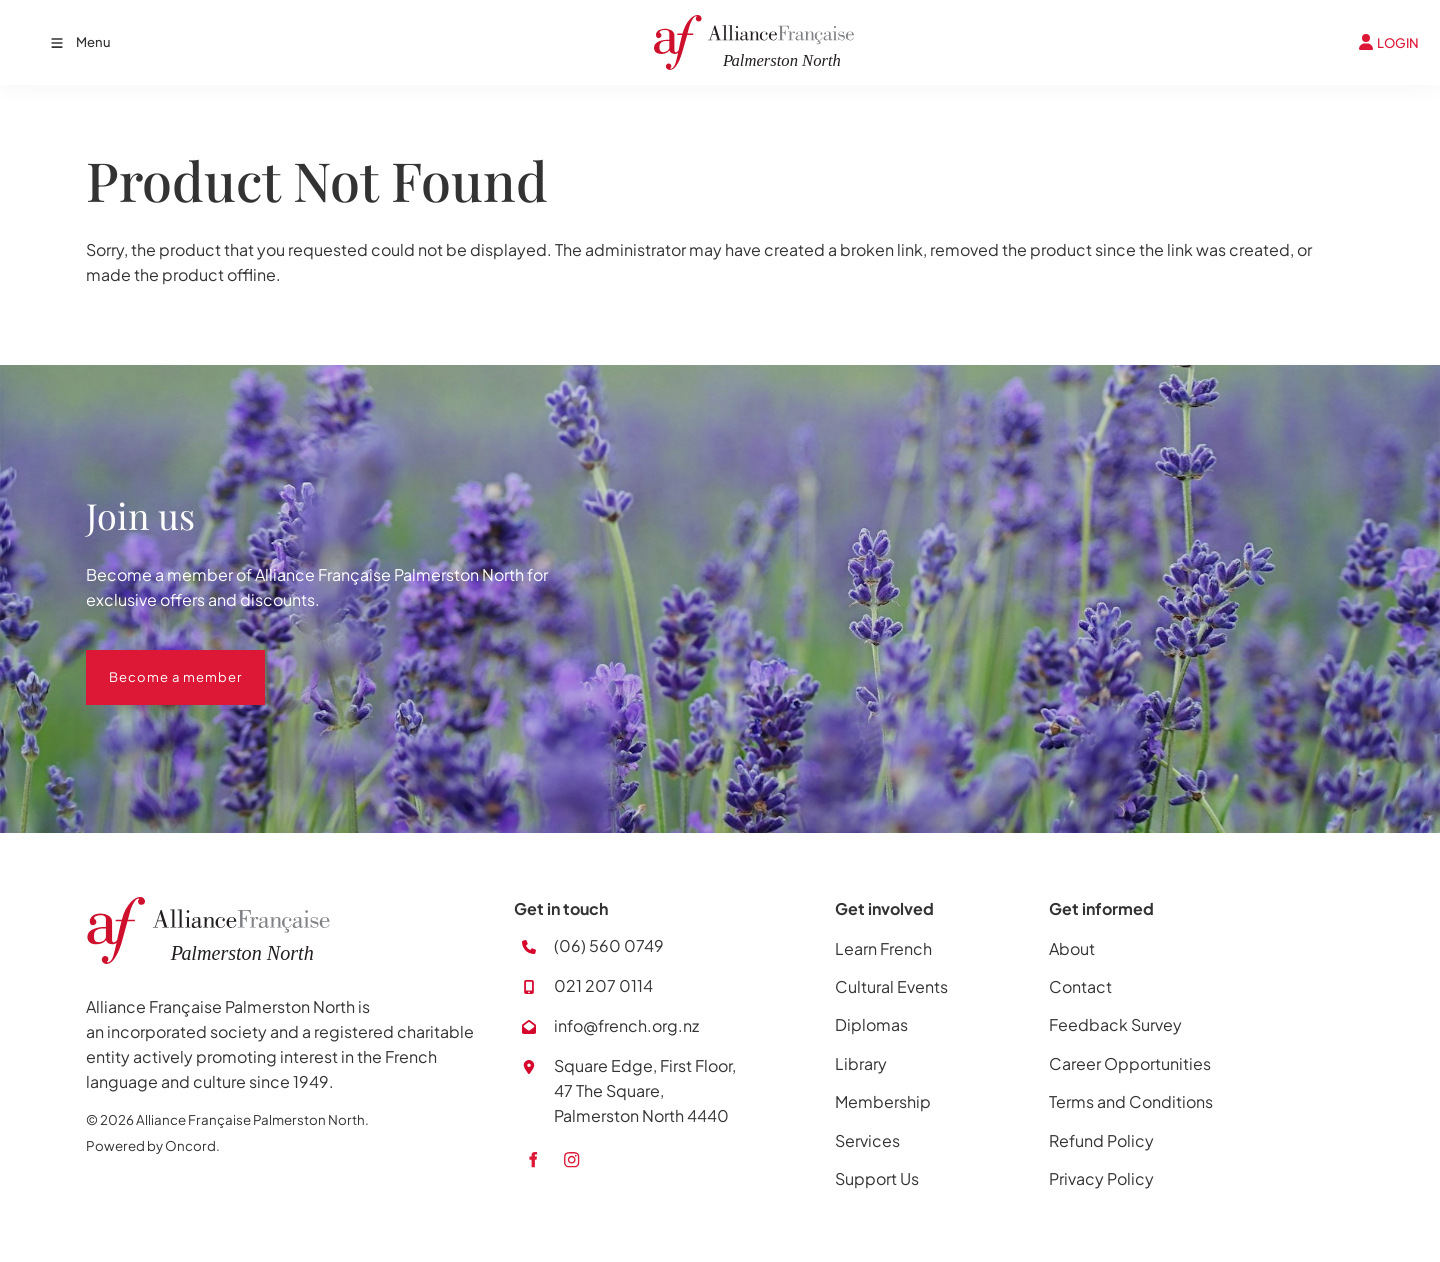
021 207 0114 (603, 985)
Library (861, 1063)
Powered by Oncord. (153, 1145)
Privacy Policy (1101, 1178)
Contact (1080, 986)
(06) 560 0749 (609, 945)
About (1072, 948)
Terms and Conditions (1131, 1101)
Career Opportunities (1130, 1063)
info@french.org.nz (626, 1025)
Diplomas (871, 1024)
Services (867, 1140)
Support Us (877, 1178)
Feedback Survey (1115, 1024)
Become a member (152, 662)
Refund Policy (1101, 1140)
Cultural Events (891, 986)
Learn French (883, 948)
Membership (883, 1101)
